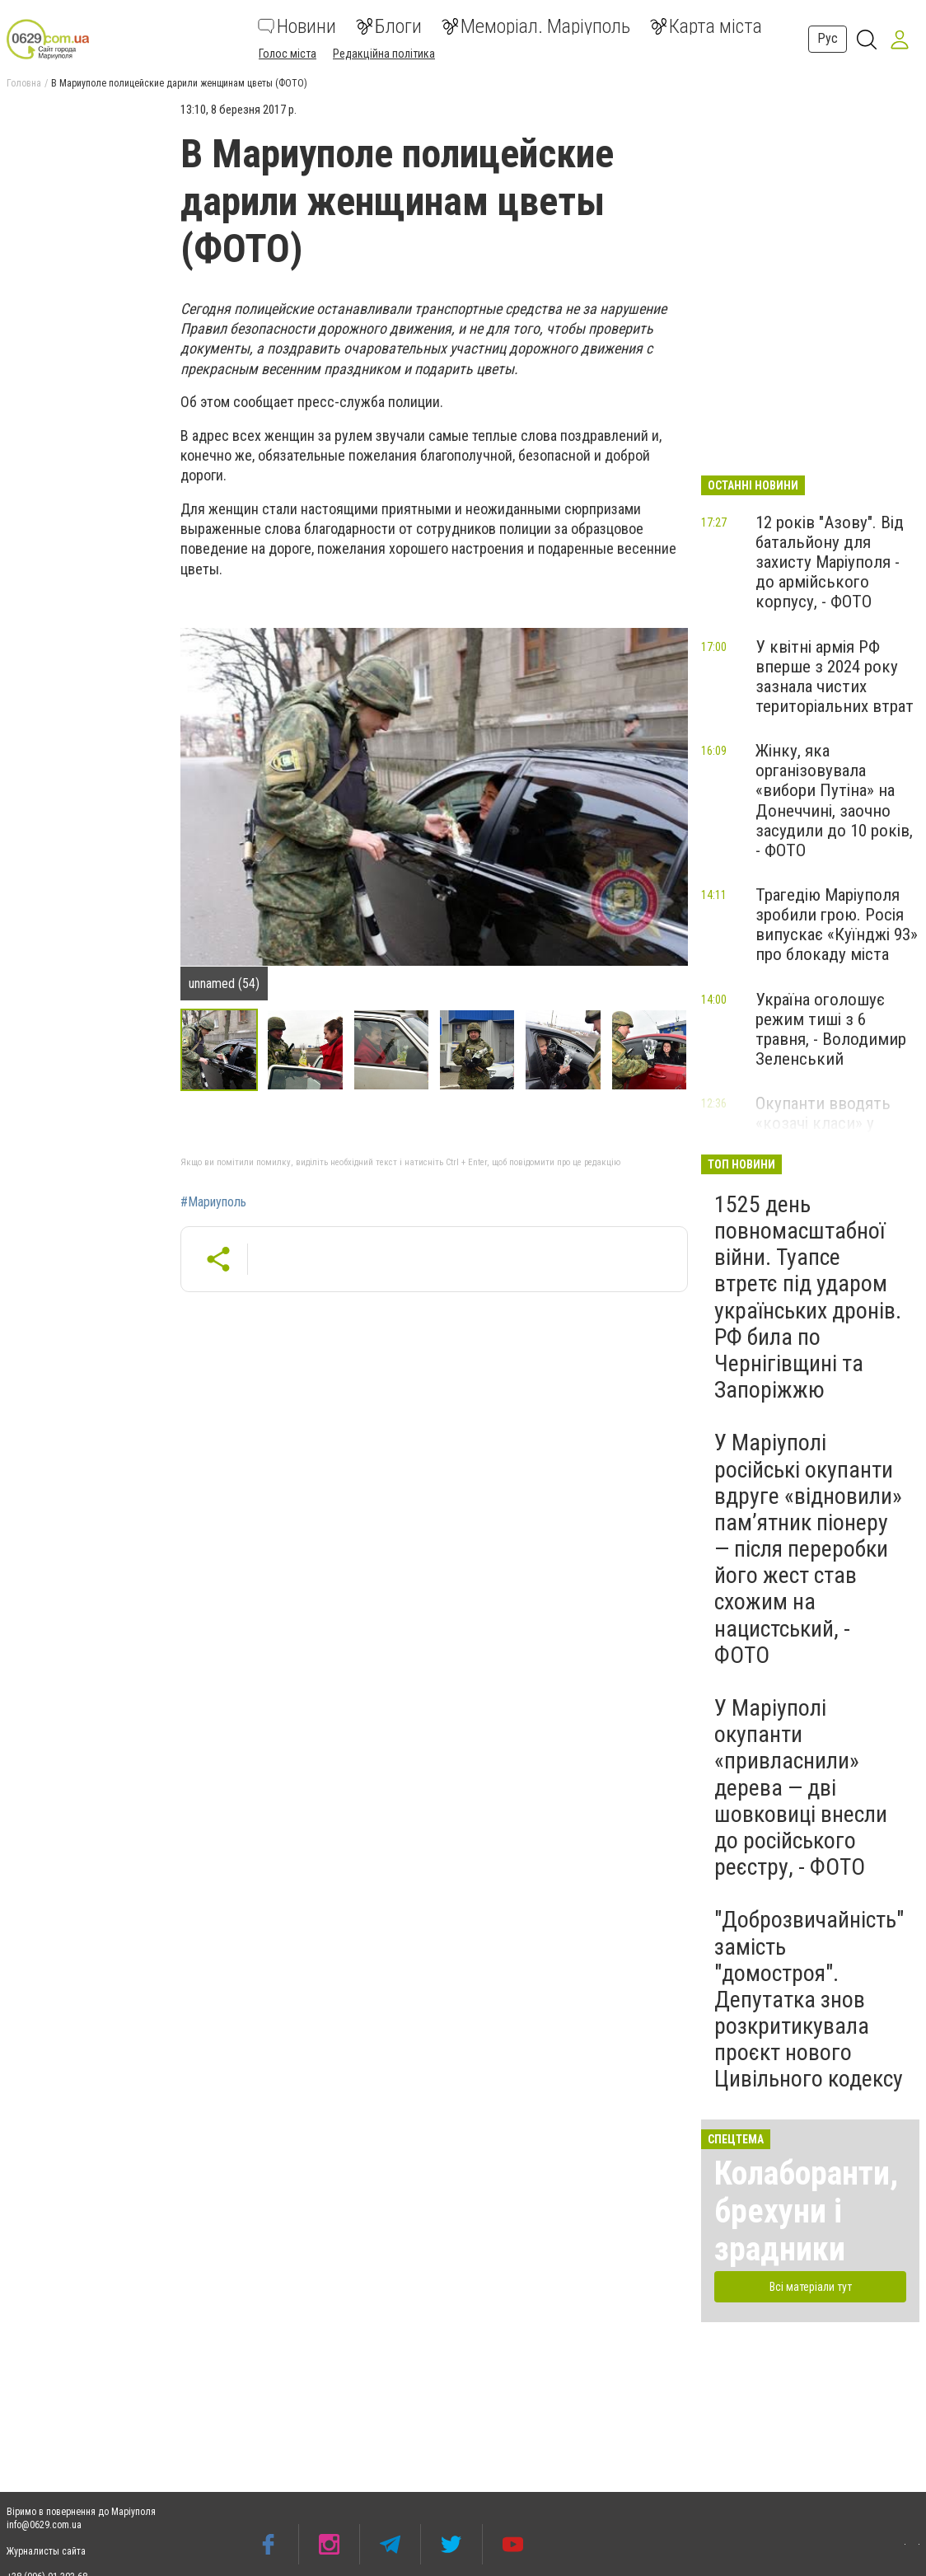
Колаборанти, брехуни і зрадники (806, 2211)
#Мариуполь (213, 1202)
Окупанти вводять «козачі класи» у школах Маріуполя (823, 1123)
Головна (24, 83)
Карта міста (706, 26)
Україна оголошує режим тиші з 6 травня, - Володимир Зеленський (830, 1029)
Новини (297, 26)
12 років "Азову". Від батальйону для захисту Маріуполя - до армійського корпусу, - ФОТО (829, 562)
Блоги (389, 26)
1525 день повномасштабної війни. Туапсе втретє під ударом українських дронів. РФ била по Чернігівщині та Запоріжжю (807, 1297)
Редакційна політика (384, 53)
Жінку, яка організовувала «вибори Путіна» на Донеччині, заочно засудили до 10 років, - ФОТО (834, 800)
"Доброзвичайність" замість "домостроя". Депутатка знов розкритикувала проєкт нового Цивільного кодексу (809, 1999)
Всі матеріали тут (810, 2286)
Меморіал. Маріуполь (536, 26)
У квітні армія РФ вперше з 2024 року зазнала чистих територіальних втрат (834, 676)
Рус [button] (827, 38)
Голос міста (287, 53)
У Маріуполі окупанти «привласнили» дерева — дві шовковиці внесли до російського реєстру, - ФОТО (800, 1787)
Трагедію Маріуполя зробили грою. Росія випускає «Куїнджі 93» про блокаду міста (836, 924)
